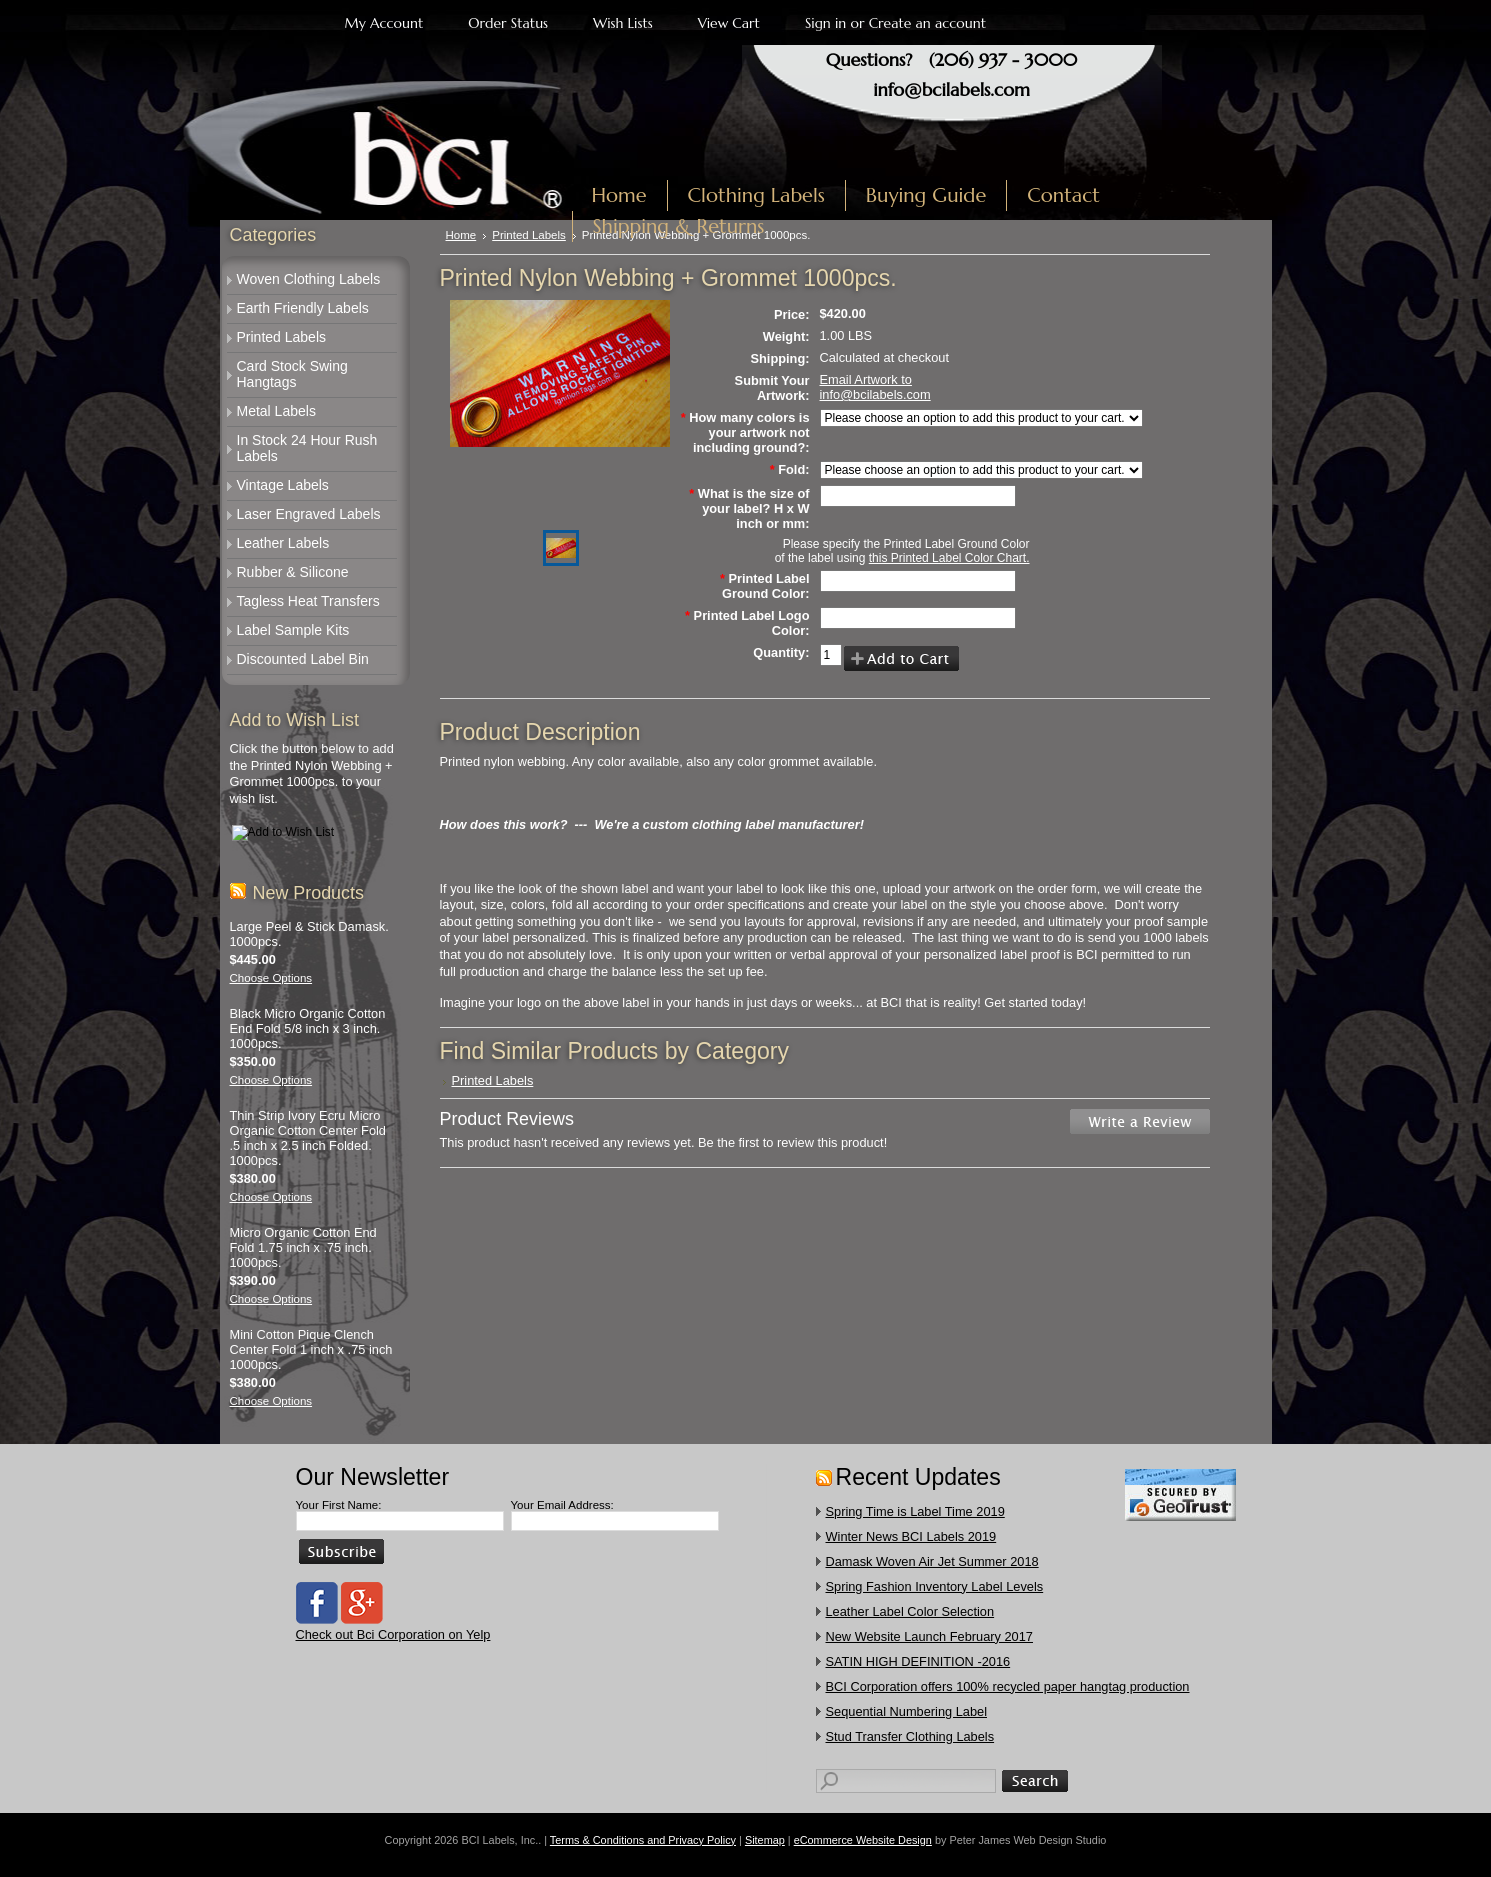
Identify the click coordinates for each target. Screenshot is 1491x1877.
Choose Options (271, 978)
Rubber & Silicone (293, 572)
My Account (384, 23)
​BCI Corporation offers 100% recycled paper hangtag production (1008, 1686)
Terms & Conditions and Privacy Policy (643, 1840)
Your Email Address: (562, 1505)
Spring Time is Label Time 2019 (915, 1511)
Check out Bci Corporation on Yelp (393, 1634)
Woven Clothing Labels (309, 279)
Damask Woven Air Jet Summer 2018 (932, 1561)
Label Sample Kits (293, 630)
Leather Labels (283, 543)
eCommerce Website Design (863, 1840)
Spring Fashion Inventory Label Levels (935, 1586)
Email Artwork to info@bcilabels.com (875, 387)
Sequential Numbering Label (907, 1711)
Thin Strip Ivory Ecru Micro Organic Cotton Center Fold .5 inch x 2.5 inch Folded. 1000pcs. (308, 1138)
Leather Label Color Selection (910, 1611)
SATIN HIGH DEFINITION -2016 (918, 1661)
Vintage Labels (283, 485)
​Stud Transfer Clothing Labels (910, 1736)
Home (461, 235)
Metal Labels (276, 411)
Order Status (508, 23)
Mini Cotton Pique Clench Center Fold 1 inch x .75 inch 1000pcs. (311, 1349)
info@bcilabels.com (951, 89)
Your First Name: (339, 1505)
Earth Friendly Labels (303, 308)
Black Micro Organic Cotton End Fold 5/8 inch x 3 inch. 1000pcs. (308, 1028)
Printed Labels (282, 337)
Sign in (825, 23)
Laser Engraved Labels (309, 514)
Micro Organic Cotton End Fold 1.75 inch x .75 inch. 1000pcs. (303, 1247)
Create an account (927, 23)
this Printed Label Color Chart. (949, 558)
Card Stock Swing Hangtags (292, 374)
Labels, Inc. (403, 147)
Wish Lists (623, 23)
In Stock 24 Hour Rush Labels (307, 448)
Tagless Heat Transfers (308, 601)
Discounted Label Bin (303, 659)
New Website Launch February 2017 (929, 1636)
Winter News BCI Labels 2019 (911, 1536)
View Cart (729, 23)
